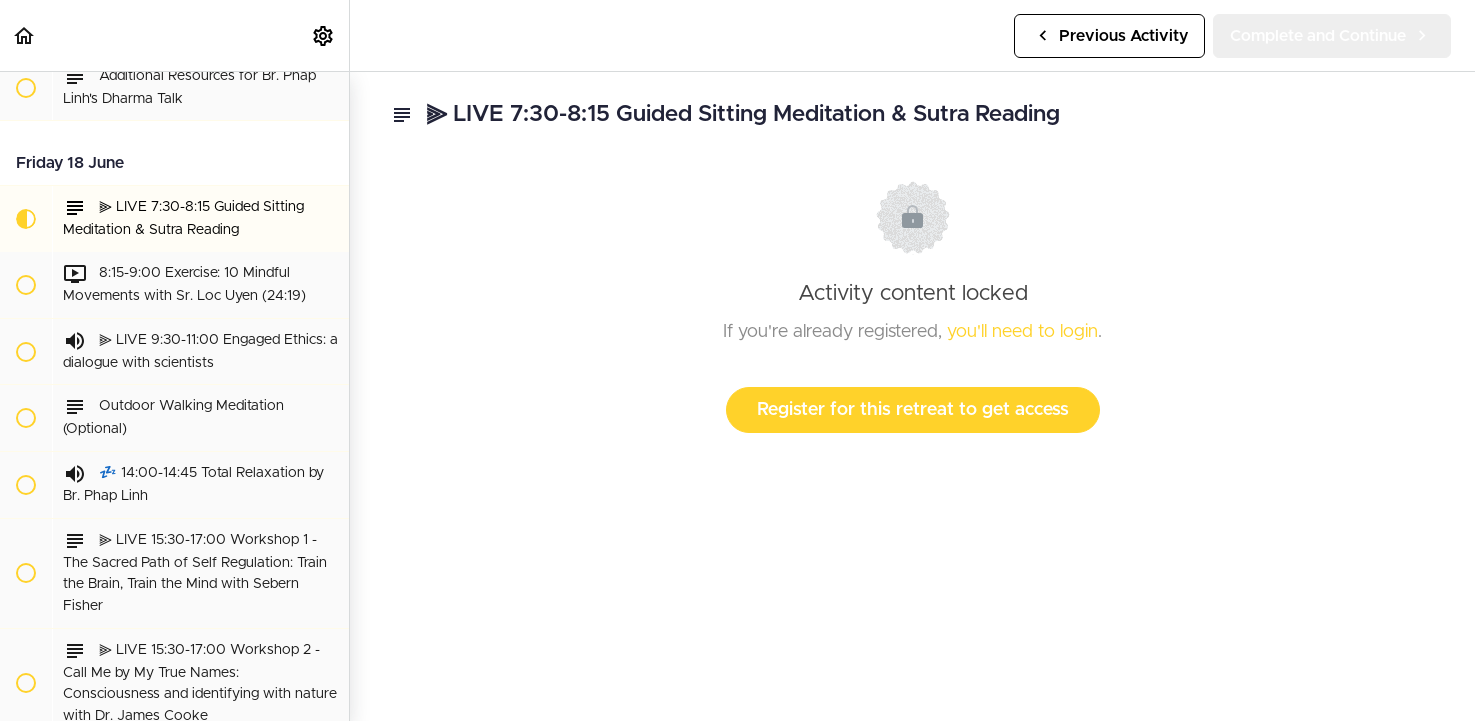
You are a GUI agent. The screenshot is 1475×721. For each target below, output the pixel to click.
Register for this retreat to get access (913, 410)
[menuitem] (324, 35)
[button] (25, 35)
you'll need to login (1022, 332)
